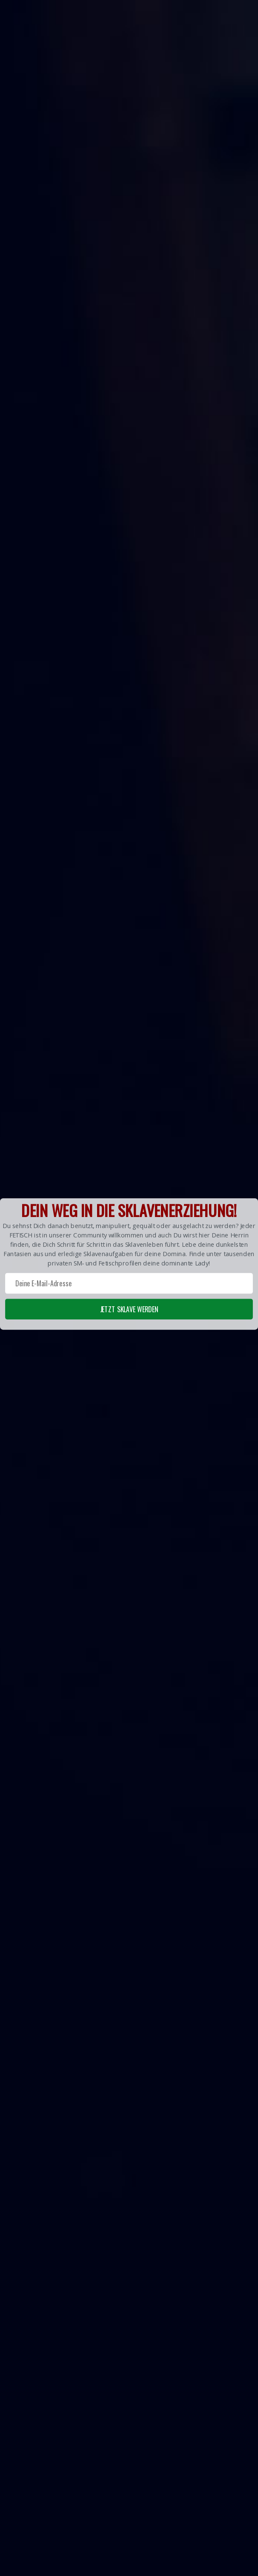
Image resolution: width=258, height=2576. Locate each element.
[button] (129, 1264)
